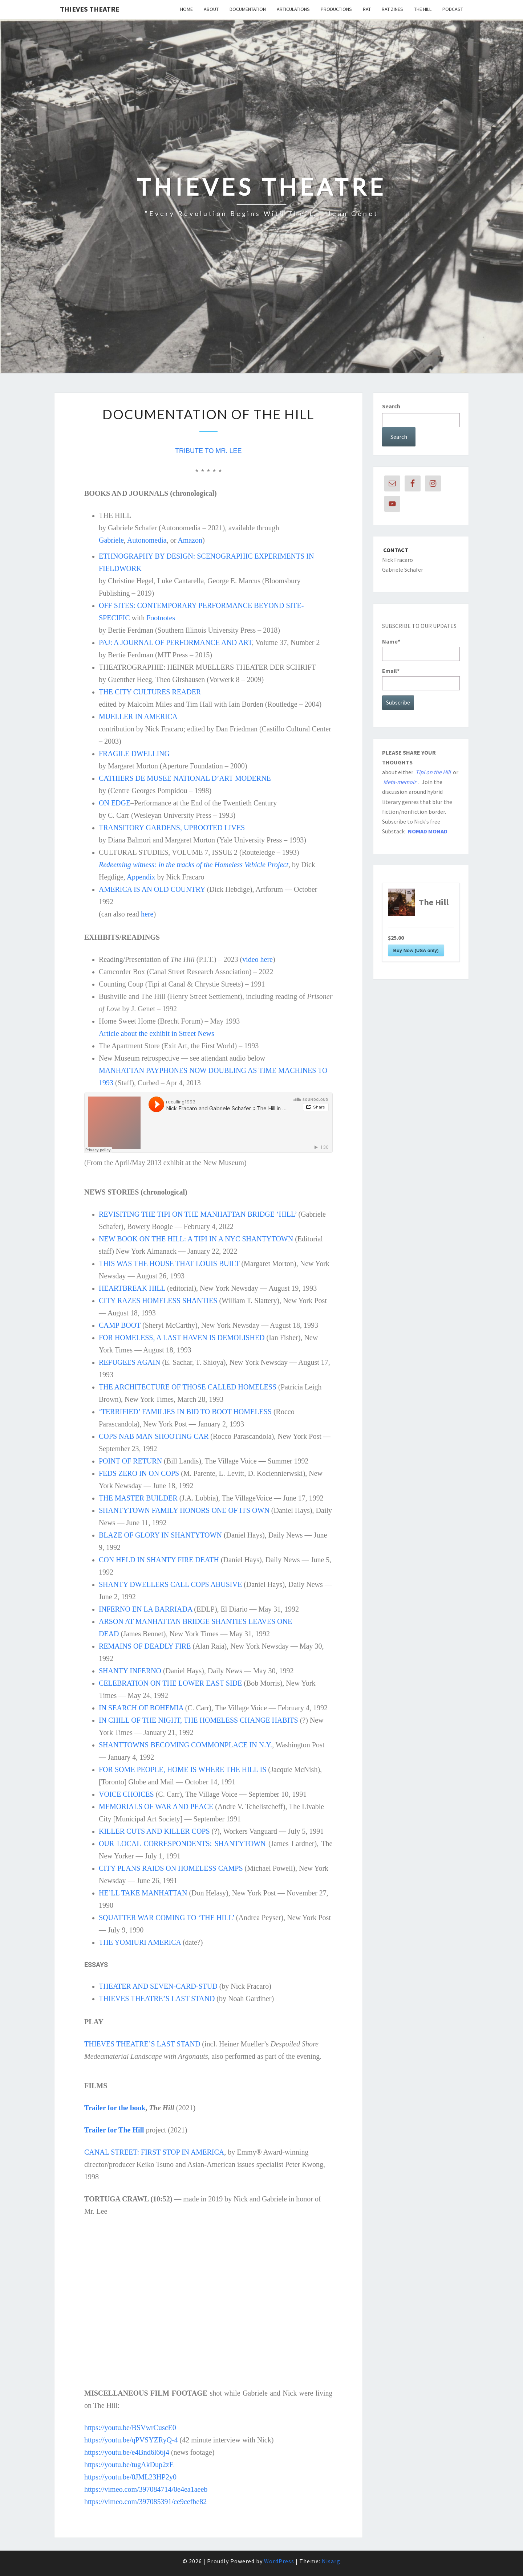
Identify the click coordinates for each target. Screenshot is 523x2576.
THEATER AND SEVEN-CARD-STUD (158, 1986)
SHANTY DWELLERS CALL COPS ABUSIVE (170, 1584)
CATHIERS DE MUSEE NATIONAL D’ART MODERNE (185, 778)
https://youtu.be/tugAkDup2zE (129, 2465)
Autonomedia (147, 540)
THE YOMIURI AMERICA (140, 1942)
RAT (367, 9)
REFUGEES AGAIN (129, 1362)
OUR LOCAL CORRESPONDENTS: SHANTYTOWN (182, 1844)
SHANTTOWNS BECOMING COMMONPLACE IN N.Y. (185, 1745)
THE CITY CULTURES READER (150, 692)
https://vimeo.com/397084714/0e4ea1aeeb (145, 2489)
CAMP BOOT (120, 1325)
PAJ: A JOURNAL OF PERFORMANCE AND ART (175, 642)
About (211, 9)
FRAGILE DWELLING (134, 754)
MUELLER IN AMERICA (138, 716)
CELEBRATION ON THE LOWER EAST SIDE (170, 1683)
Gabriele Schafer (402, 569)
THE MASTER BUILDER (138, 1498)
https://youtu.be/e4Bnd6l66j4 (126, 2452)
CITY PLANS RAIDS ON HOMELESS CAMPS (171, 1868)
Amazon (190, 540)
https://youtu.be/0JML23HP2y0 (130, 2477)
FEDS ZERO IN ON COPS (139, 1473)
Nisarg (331, 2561)
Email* (421, 678)
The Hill (422, 9)
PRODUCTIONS (336, 9)
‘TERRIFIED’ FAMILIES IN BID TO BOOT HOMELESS (185, 1412)
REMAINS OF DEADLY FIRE (145, 1646)
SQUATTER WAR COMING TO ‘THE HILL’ (166, 1918)
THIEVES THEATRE (89, 8)
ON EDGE (114, 803)
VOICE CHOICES (126, 1794)
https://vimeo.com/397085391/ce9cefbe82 (145, 2502)
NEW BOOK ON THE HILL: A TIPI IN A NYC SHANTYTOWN (196, 1239)
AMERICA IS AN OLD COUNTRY (152, 889)
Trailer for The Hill (114, 2130)
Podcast (452, 9)
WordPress (279, 2561)
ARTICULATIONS (293, 9)
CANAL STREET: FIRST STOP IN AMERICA (154, 2152)
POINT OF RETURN (130, 1461)
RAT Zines (392, 9)
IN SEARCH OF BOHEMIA (141, 1708)
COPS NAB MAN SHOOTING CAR (153, 1436)
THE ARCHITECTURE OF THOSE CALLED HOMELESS (187, 1387)
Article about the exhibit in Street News (156, 1033)
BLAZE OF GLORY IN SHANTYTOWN (160, 1535)
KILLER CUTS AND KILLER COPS (154, 1831)
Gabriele (111, 540)
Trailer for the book (114, 2108)
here (147, 914)
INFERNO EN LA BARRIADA (145, 1609)
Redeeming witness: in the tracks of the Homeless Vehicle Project (193, 865)
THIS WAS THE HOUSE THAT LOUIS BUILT (169, 1263)
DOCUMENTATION (248, 9)
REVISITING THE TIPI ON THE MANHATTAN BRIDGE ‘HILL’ (197, 1214)
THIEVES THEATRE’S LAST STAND (157, 1999)
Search (391, 406)
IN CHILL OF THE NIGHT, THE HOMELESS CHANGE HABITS (198, 1720)
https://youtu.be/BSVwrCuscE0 (130, 2428)
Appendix (141, 877)
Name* (421, 649)
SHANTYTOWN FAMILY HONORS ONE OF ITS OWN (184, 1510)
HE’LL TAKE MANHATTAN (143, 1893)
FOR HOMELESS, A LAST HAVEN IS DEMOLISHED (182, 1338)
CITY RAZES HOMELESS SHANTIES (158, 1301)
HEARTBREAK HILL (132, 1288)
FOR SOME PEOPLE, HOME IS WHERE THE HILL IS (182, 1769)
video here (257, 959)
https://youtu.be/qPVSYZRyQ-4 (131, 2440)
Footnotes (160, 618)
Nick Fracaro (397, 559)
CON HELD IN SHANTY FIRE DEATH (159, 1560)
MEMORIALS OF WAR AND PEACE (156, 1806)
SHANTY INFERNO (130, 1671)
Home (186, 9)
